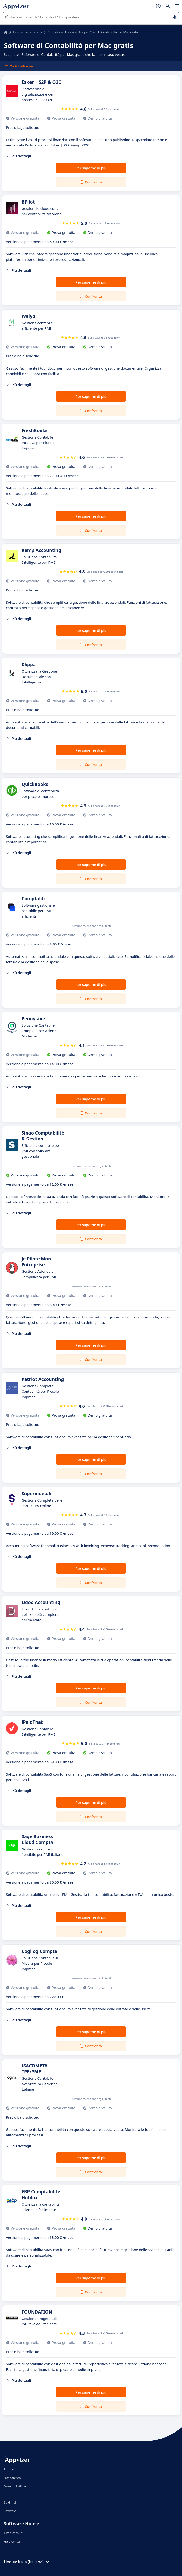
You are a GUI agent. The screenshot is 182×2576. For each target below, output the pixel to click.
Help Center (12, 2541)
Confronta (93, 182)
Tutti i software (19, 66)
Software (10, 2511)
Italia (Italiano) (34, 2562)
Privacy (9, 2469)
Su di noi (10, 2502)
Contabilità (55, 32)
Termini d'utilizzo (15, 2486)
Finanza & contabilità (27, 32)
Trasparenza (12, 2478)
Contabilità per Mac (81, 32)
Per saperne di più (91, 167)
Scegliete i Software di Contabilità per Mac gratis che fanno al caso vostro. (65, 54)
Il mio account (13, 2533)
